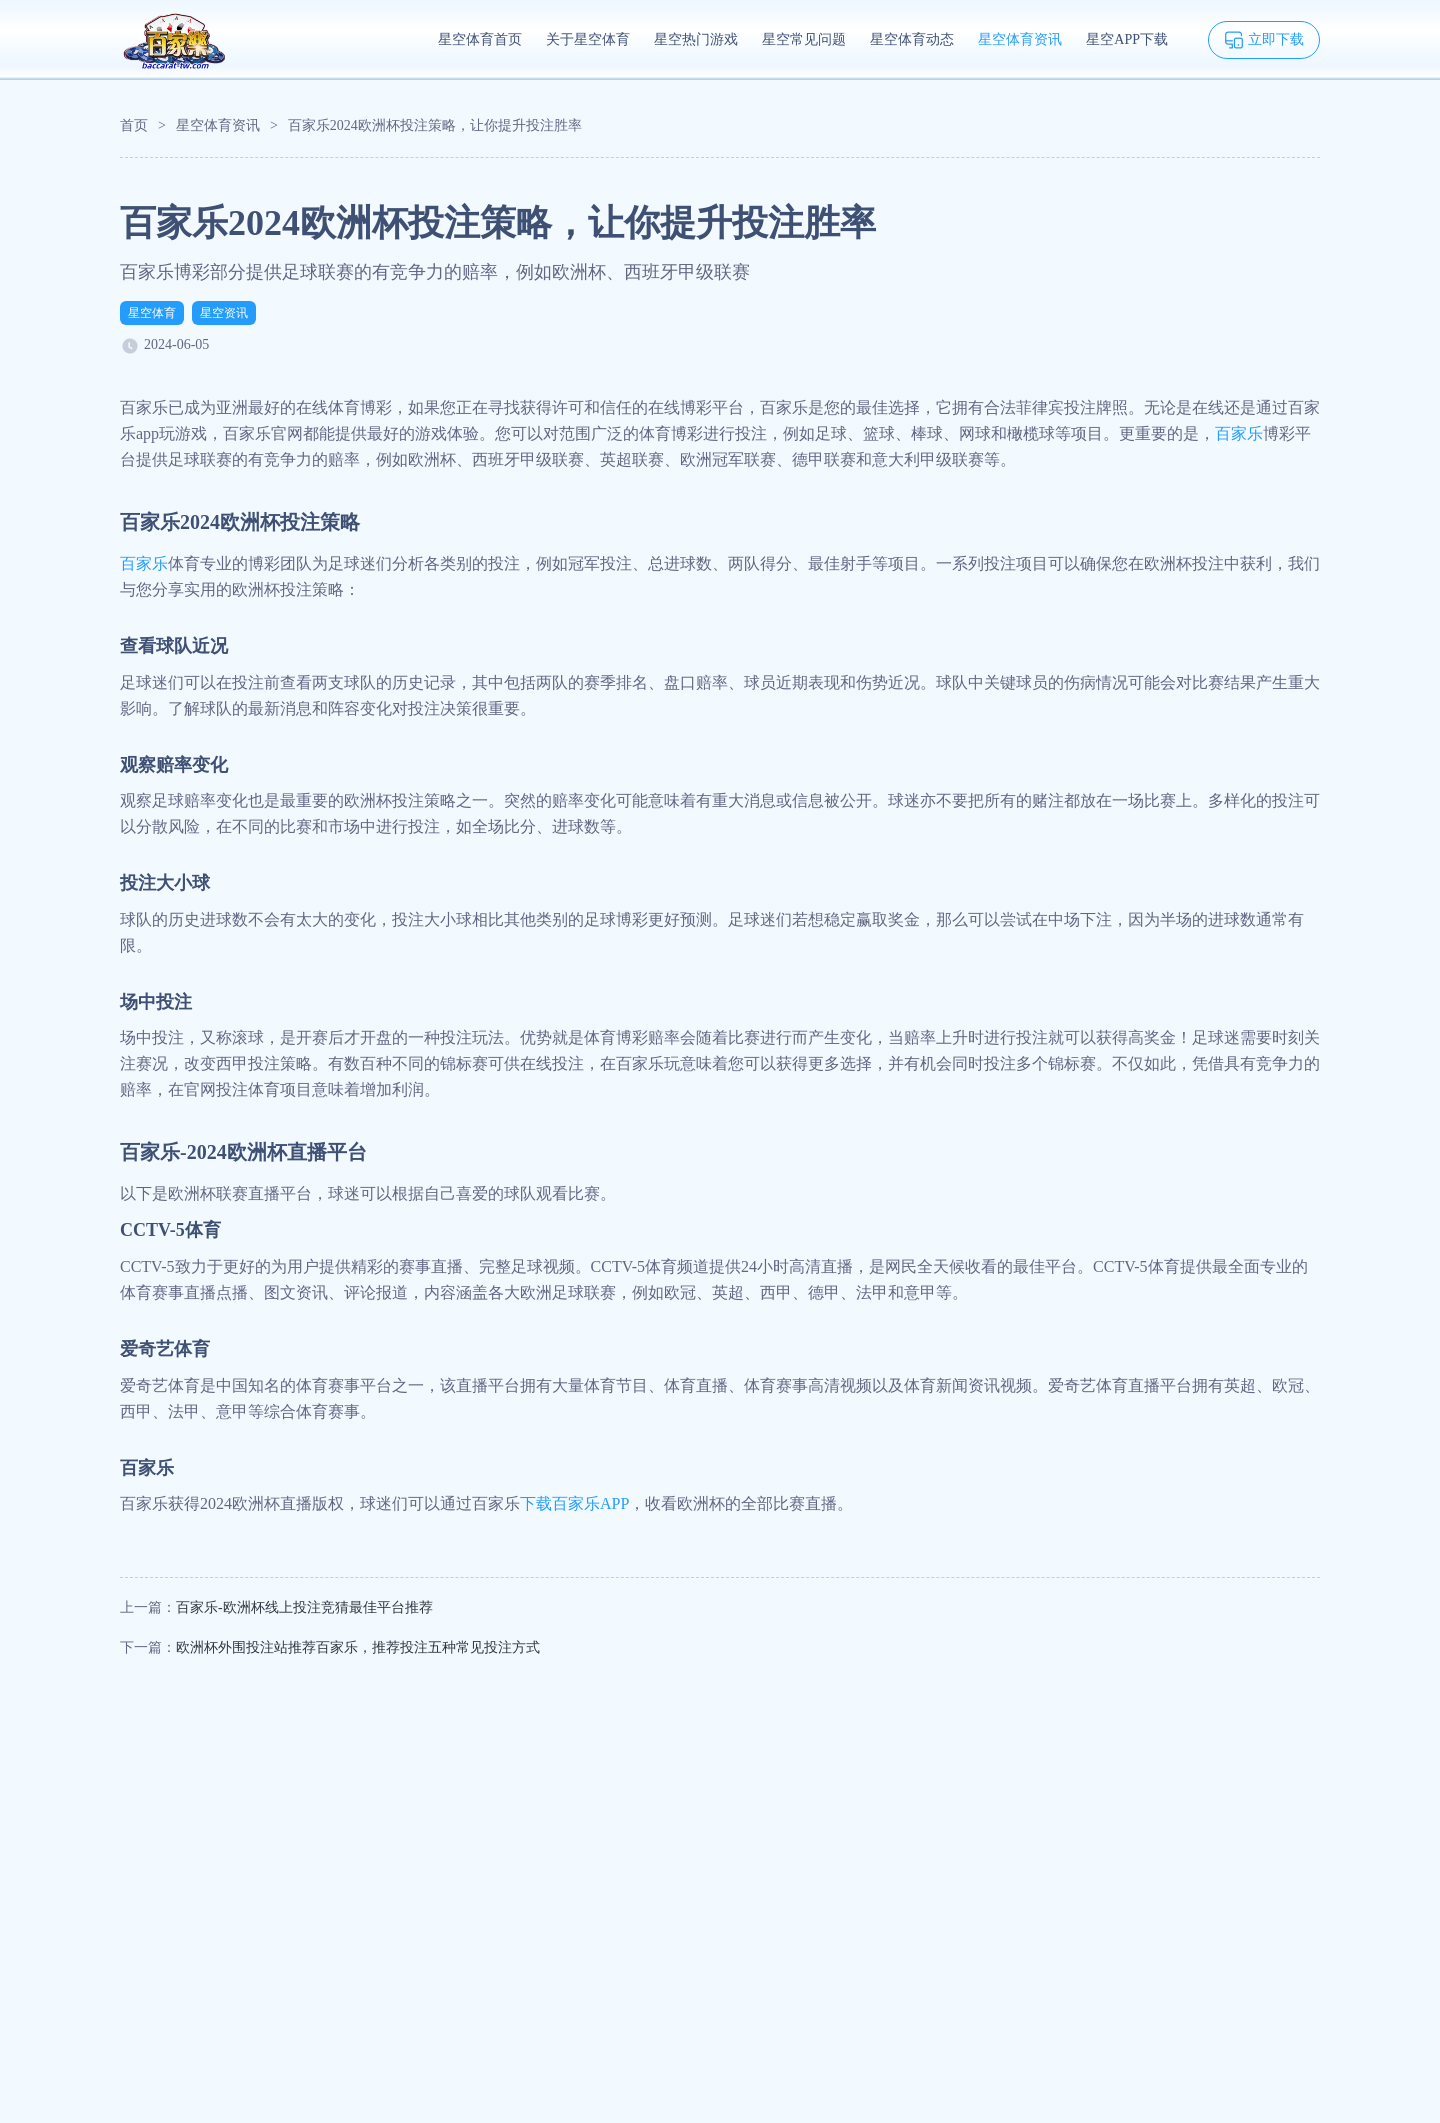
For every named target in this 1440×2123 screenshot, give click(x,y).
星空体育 (152, 313)
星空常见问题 (804, 39)
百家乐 (1239, 433)
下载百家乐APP (574, 1503)
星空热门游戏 (696, 39)
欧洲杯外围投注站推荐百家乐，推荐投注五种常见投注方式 (358, 1647)
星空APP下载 (1127, 39)
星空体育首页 (480, 39)
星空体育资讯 (1020, 39)
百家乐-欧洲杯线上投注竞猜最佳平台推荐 (304, 1607)
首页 (134, 125)
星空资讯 (224, 313)
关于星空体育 (588, 39)
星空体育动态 (912, 39)
